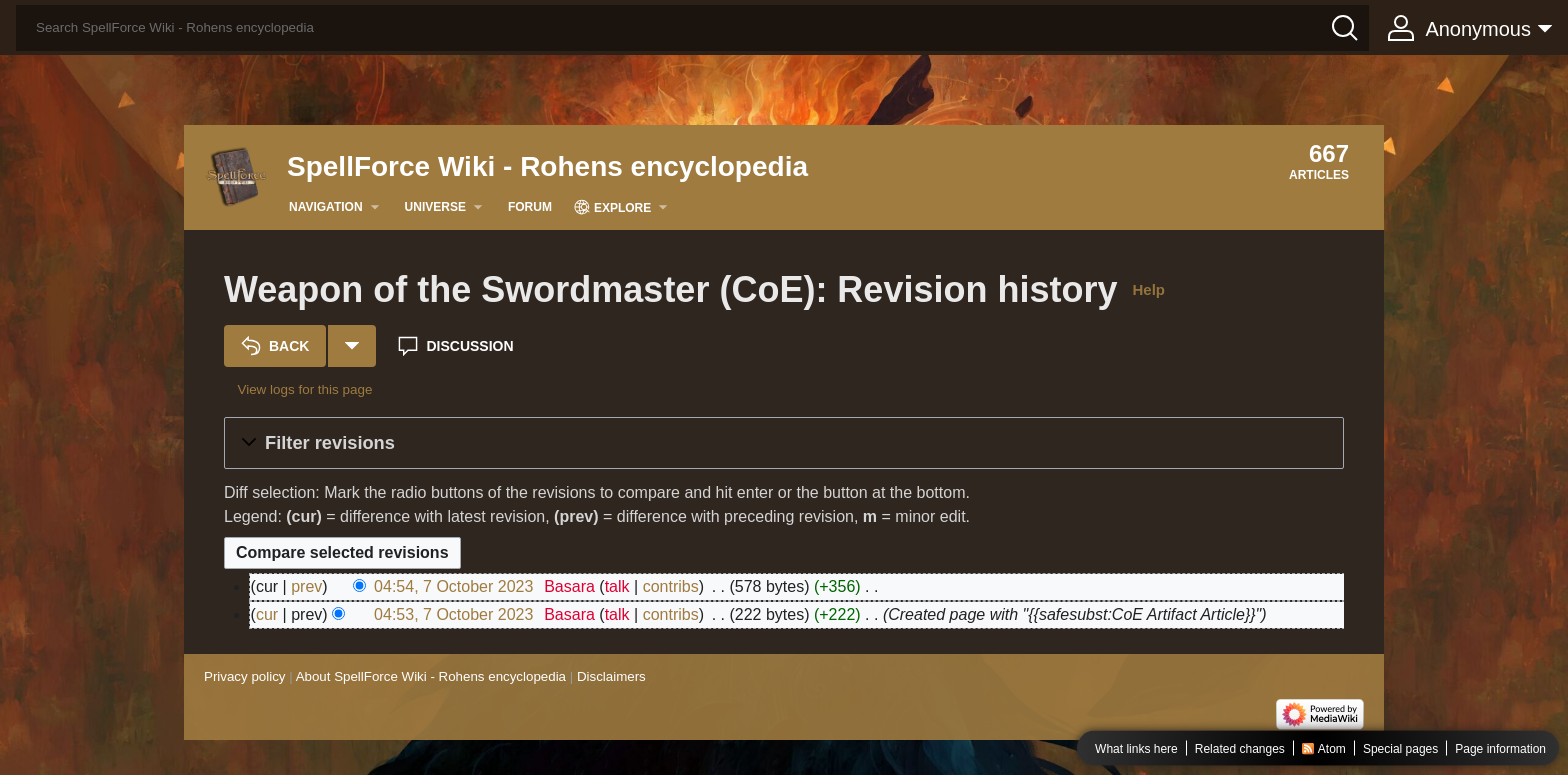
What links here (1136, 749)
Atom (1332, 749)
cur (267, 614)
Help (1148, 289)
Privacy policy (244, 676)
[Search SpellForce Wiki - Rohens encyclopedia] (692, 28)
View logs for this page (304, 389)
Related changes (1240, 749)
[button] (784, 443)
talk (617, 586)
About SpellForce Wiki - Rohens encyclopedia (431, 676)
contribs (671, 586)
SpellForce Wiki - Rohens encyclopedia (547, 166)
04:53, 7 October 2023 (453, 614)
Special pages (1400, 749)
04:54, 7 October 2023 (453, 586)
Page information (1500, 749)
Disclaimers (611, 676)
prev (306, 586)
